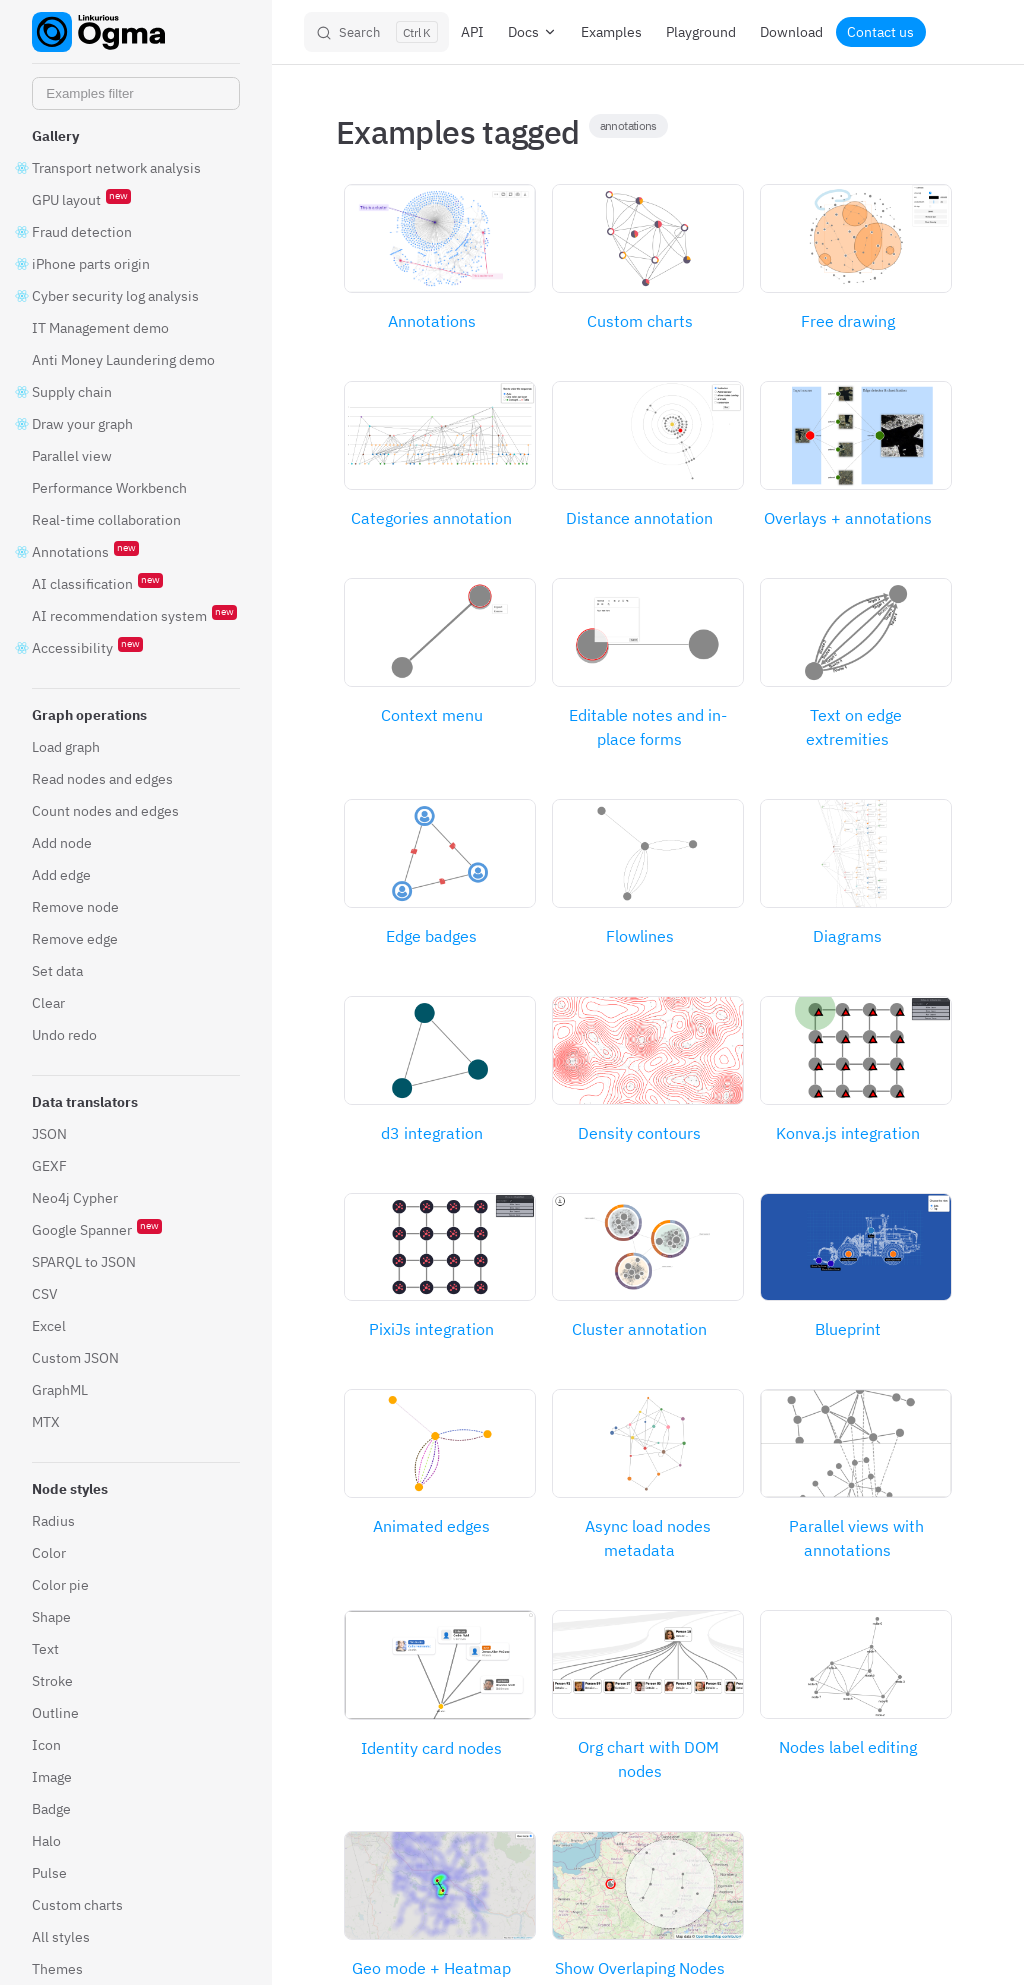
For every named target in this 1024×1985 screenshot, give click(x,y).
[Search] (376, 32)
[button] (136, 136)
